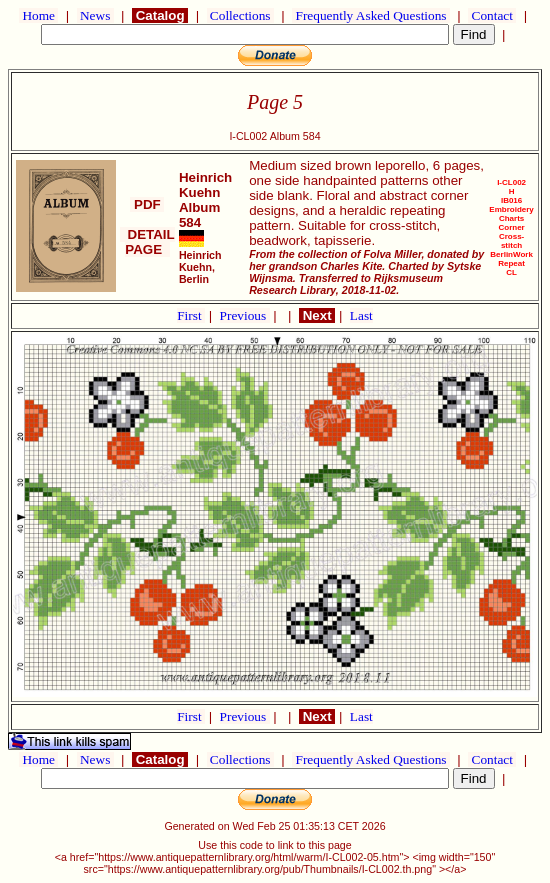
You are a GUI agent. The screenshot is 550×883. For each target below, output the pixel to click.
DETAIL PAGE (147, 242)
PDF (147, 204)
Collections (240, 15)
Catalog (160, 15)
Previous (245, 315)
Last (361, 315)
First (191, 315)
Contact (492, 15)
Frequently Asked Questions (371, 15)
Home (38, 15)
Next (317, 315)
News (95, 15)
